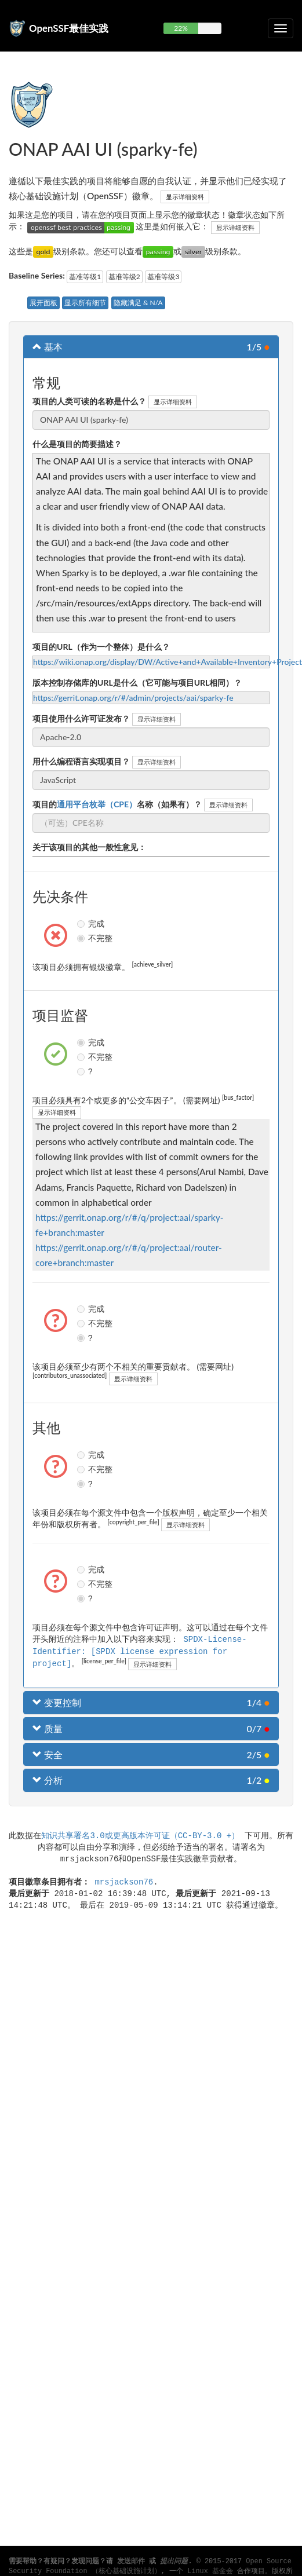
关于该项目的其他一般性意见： (89, 847)
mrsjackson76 (123, 1880)
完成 (82, 923)
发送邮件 (131, 2561)
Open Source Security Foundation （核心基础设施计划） (150, 2566)
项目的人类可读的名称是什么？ (89, 401)
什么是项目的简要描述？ (77, 444)
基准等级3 (163, 276)
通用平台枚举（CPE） (97, 804)
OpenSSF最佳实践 (68, 28)
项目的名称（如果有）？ (117, 804)
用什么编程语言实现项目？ (81, 761)
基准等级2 (124, 276)
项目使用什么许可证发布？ (81, 718)
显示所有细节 (85, 302)
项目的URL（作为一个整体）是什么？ (101, 647)
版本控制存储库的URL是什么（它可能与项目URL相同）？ (137, 682)
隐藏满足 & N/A (138, 302)
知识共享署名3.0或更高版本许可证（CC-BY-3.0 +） (140, 1833)
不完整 (82, 938)
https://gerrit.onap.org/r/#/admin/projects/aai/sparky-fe (133, 697)
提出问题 (174, 2561)
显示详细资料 (185, 196)
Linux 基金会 (210, 2571)
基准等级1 (85, 276)
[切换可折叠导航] (280, 28)
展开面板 (43, 302)
